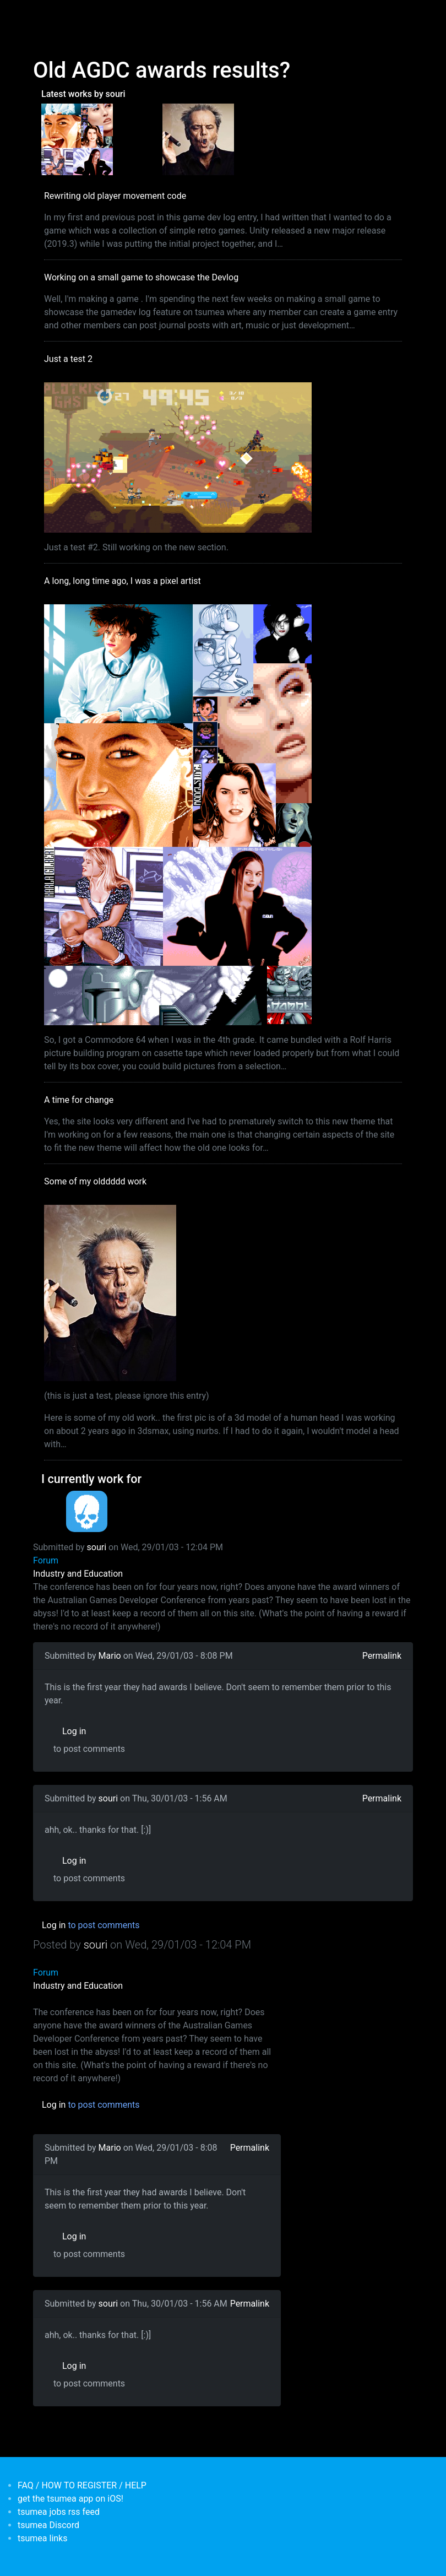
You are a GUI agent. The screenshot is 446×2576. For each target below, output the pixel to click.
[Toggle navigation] (40, 15)
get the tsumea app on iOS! (70, 2498)
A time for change (78, 1100)
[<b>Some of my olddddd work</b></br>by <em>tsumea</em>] (198, 138)
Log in (74, 1731)
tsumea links (42, 2538)
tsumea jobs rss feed (59, 2512)
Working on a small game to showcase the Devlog (141, 277)
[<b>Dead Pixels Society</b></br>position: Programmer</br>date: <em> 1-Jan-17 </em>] (86, 1511)
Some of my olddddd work (95, 1181)
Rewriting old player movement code (115, 196)
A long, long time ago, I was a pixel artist (122, 581)
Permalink (381, 1655)
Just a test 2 (68, 359)
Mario (110, 1655)
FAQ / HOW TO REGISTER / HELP (82, 2485)
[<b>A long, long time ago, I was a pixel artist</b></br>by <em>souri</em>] (77, 138)
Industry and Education (78, 1573)
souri (97, 1547)
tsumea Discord (48, 2525)
